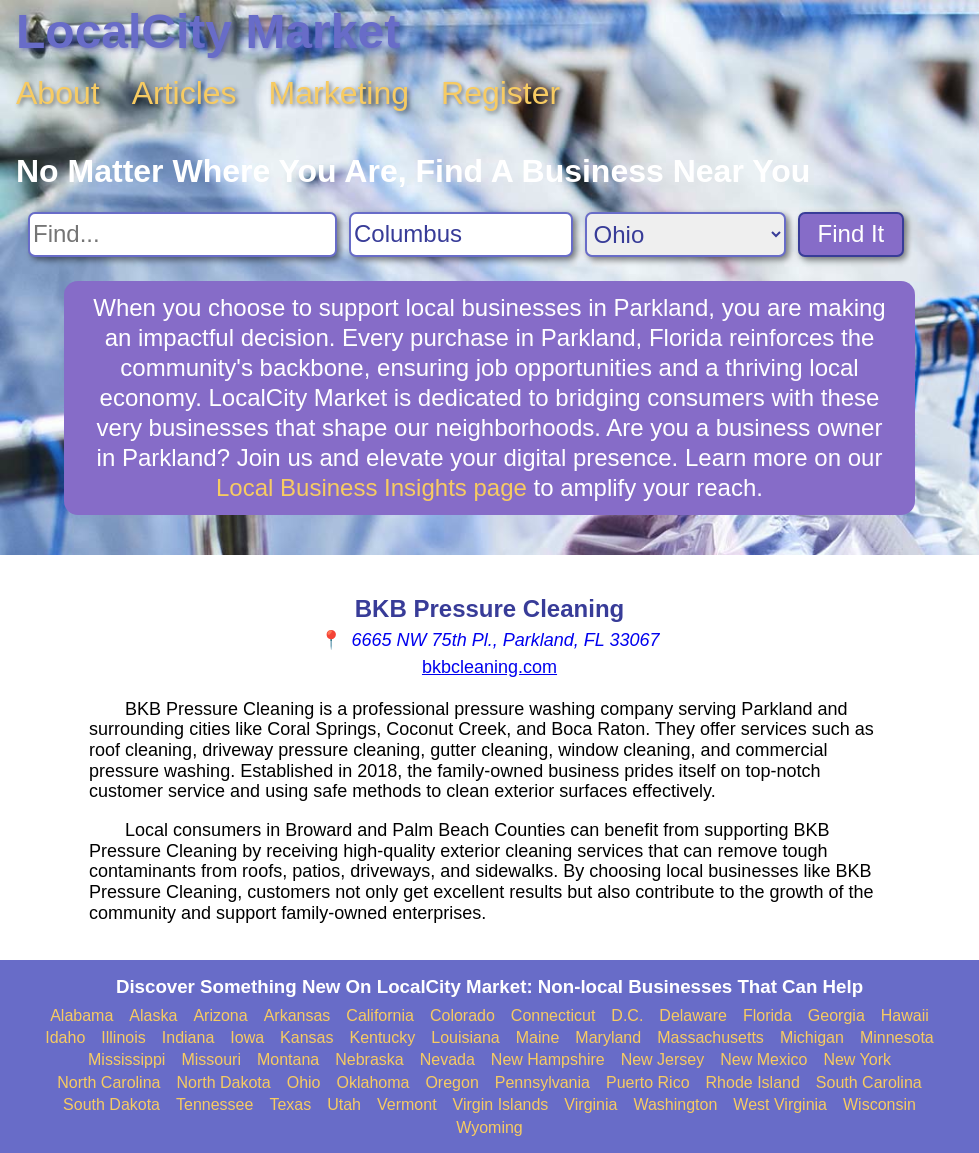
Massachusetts (710, 1037)
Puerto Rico (648, 1082)
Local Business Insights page (371, 487)
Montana (288, 1059)
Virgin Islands (501, 1104)
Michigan (812, 1037)
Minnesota (897, 1037)
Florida (767, 1015)
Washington (675, 1104)
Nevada (447, 1059)
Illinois (123, 1037)
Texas (290, 1104)
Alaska (153, 1015)
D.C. (627, 1015)
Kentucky (382, 1037)
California (380, 1015)
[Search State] (685, 234)
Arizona (220, 1015)
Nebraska (369, 1059)
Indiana (188, 1037)
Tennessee (214, 1104)
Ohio (304, 1082)
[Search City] (461, 234)
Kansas (306, 1037)
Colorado (462, 1015)
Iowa (247, 1037)
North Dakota (223, 1082)
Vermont (407, 1104)
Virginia (590, 1104)
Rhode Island (753, 1082)
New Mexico (763, 1059)
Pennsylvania (542, 1082)
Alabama (81, 1015)
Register (500, 93)
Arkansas (297, 1015)
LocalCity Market (208, 31)
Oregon (451, 1082)
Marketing (339, 93)
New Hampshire (548, 1059)
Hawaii (905, 1015)
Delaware (693, 1015)
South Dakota (111, 1104)
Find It (851, 233)
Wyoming (489, 1127)
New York (857, 1059)
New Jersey (663, 1059)
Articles (184, 93)
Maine (538, 1037)
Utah (344, 1104)
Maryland (608, 1037)
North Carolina (108, 1082)
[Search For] (182, 234)
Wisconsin (879, 1104)
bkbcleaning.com (489, 667)
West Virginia (780, 1104)
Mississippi (126, 1059)
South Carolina (869, 1082)
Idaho (65, 1037)
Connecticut (553, 1015)
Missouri (211, 1059)
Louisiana (465, 1037)
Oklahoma (373, 1082)
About (58, 93)
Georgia (836, 1015)
